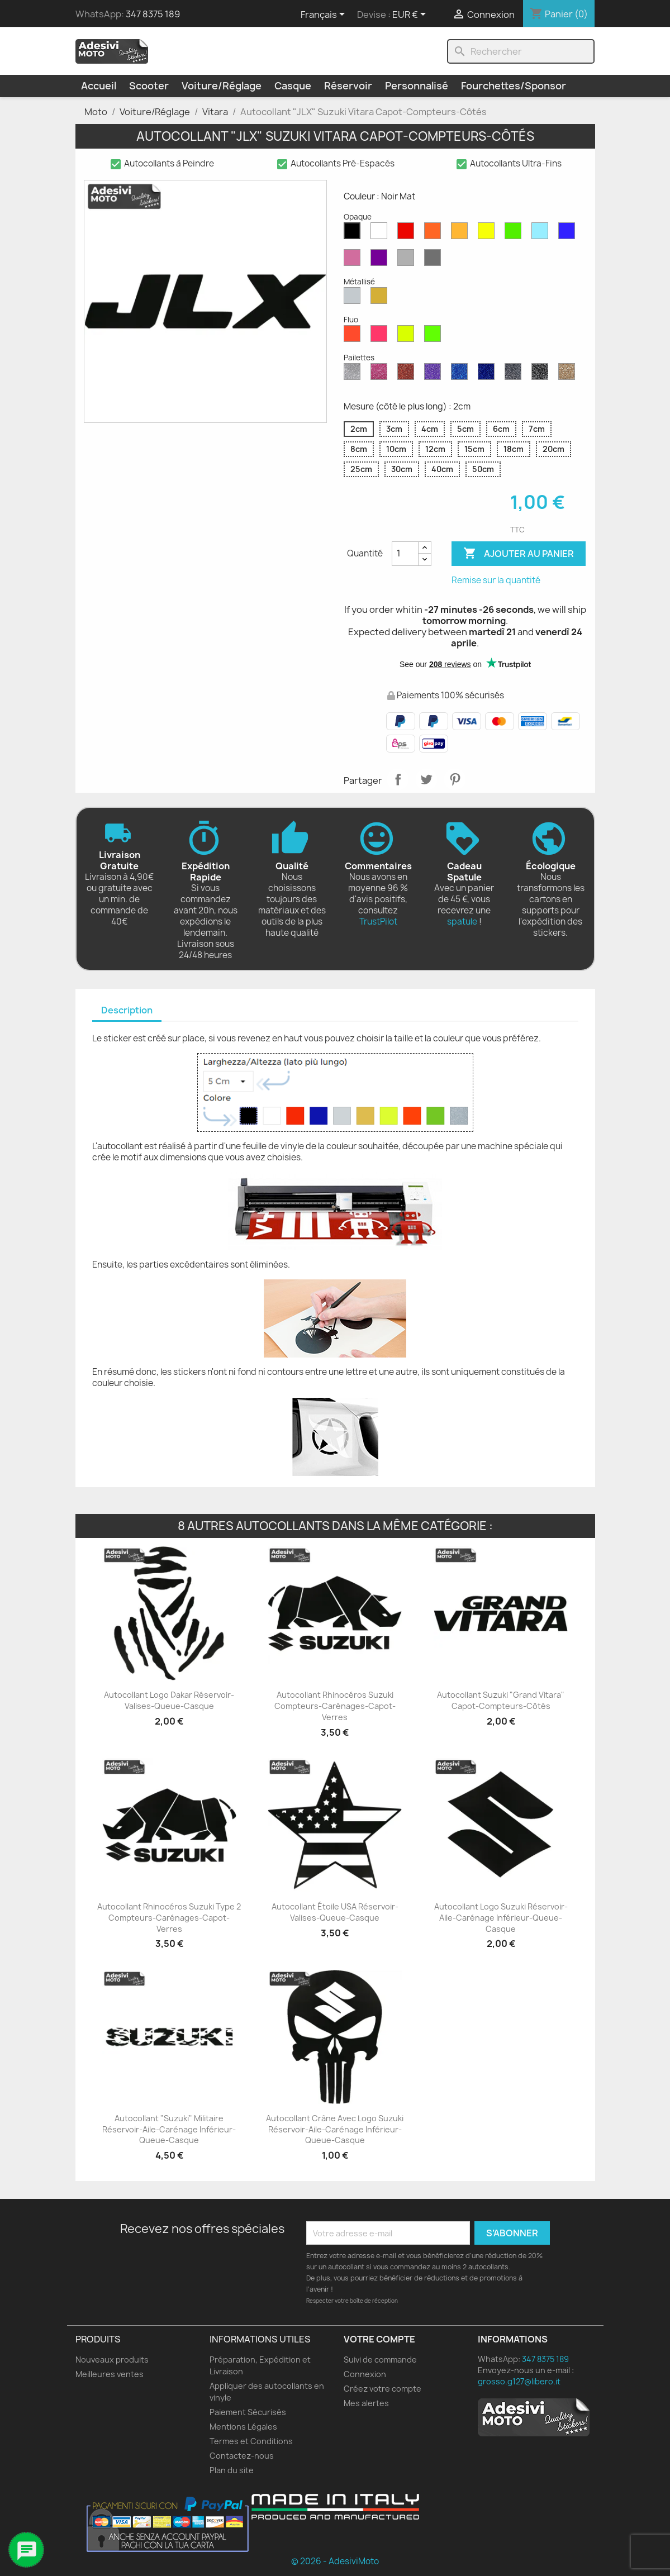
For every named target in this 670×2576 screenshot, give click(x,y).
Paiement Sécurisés (248, 2412)
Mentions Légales (243, 2426)
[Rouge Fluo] (354, 336)
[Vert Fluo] (434, 336)
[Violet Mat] (381, 260)
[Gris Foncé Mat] (434, 260)
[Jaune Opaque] (488, 233)
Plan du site (232, 2470)
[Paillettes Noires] (542, 374)
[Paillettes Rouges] (408, 374)
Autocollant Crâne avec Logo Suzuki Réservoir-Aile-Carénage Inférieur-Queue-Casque (334, 2129)
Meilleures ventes (109, 2374)
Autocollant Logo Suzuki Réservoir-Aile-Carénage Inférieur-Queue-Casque (501, 1917)
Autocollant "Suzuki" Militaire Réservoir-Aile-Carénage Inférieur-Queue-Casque (169, 2129)
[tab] (126, 1011)
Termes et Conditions (251, 2441)
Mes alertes (366, 2403)
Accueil (98, 86)
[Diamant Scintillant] (354, 374)
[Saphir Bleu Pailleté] (461, 374)
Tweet (426, 779)
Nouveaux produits (112, 2359)
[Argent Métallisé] (354, 298)
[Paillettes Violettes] (434, 374)
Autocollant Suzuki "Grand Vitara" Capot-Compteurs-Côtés (500, 1700)
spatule (462, 921)
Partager (398, 779)
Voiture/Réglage (222, 86)
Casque (292, 86)
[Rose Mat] (354, 260)
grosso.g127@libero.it (519, 2381)
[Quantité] (405, 553)
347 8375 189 (153, 14)
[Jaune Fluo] (408, 336)
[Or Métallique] (381, 298)
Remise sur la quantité (496, 580)
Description (127, 1010)
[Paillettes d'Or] (568, 374)
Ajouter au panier (518, 553)
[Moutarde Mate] (461, 233)
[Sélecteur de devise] (411, 15)
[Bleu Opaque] (542, 233)
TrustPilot (378, 921)
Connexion (365, 2374)
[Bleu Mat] (568, 233)
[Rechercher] (521, 51)
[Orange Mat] (434, 233)
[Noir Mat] (354, 233)
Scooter (149, 86)
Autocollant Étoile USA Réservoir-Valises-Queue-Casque (335, 1912)
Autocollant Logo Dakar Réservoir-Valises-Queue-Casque (169, 1700)
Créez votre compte (382, 2388)
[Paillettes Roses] (381, 374)
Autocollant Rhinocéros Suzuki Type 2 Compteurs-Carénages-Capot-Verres (169, 1917)
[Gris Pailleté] (515, 374)
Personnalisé (416, 86)
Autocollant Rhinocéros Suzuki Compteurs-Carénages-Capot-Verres (335, 1705)
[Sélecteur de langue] (325, 15)
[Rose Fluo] (381, 336)
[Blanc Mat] (381, 233)
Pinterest (455, 779)
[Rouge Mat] (408, 233)
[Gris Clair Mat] (408, 260)
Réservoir (348, 86)
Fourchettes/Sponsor (513, 86)
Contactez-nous (242, 2455)
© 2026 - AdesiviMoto (335, 2561)
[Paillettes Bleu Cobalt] (488, 374)
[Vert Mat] (515, 233)
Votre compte (379, 2339)
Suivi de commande (380, 2359)
